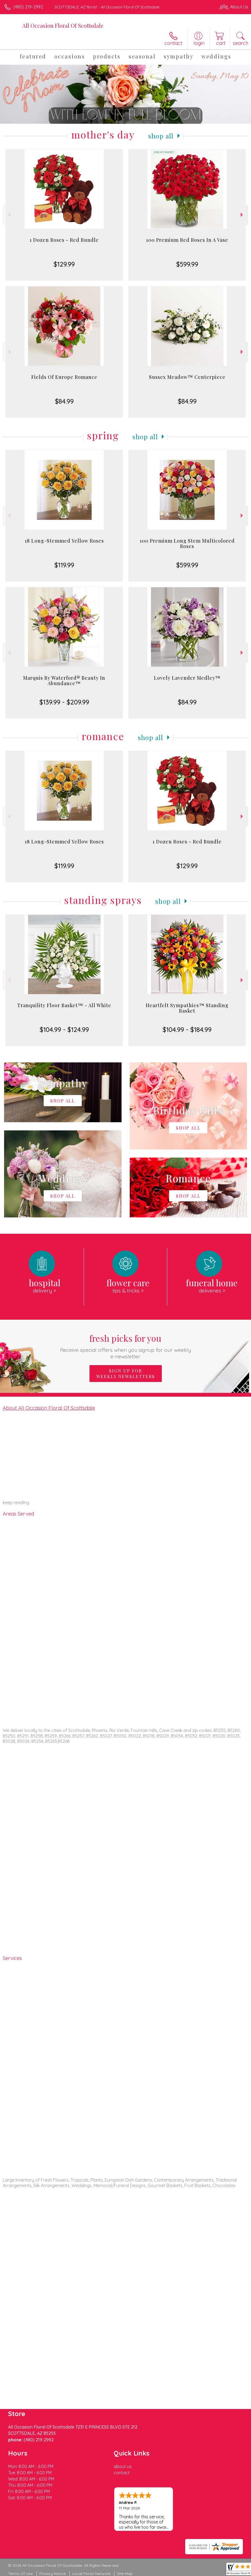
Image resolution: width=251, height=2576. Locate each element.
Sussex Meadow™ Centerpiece (187, 377)
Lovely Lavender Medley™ (187, 678)
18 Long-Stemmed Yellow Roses (64, 540)
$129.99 (64, 264)
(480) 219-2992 (28, 7)
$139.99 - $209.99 (64, 702)
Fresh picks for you (125, 1346)
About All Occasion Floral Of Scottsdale (49, 1408)
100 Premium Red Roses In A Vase (187, 240)
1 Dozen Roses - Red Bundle (64, 240)
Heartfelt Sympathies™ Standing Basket (187, 1008)
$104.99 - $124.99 (64, 1029)
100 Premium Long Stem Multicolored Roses (187, 543)
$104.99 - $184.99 (187, 1029)
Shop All (161, 135)
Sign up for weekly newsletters (125, 1373)
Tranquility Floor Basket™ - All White (64, 1005)
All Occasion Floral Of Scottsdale (62, 25)
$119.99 (64, 565)
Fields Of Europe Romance (64, 377)
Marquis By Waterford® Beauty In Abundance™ (64, 680)
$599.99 (187, 264)
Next (242, 215)
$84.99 (64, 401)
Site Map (125, 2573)
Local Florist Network (91, 2573)
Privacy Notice (52, 2573)
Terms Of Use (20, 2573)
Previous (8, 215)
